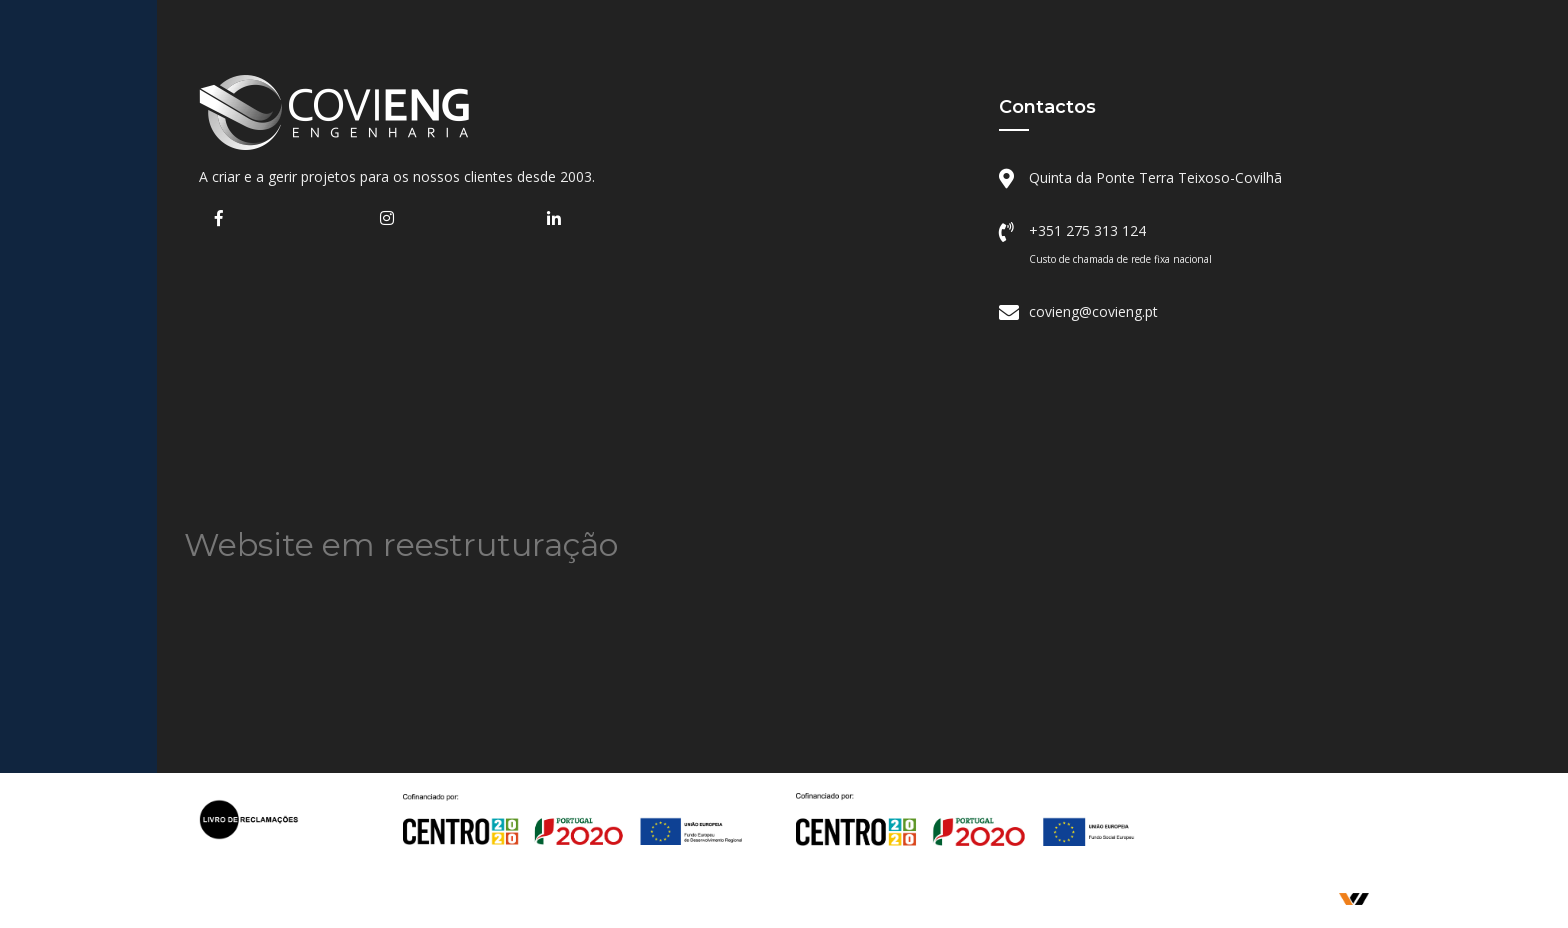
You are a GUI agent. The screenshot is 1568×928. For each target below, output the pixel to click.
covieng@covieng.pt (1093, 311)
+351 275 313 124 (1087, 230)
